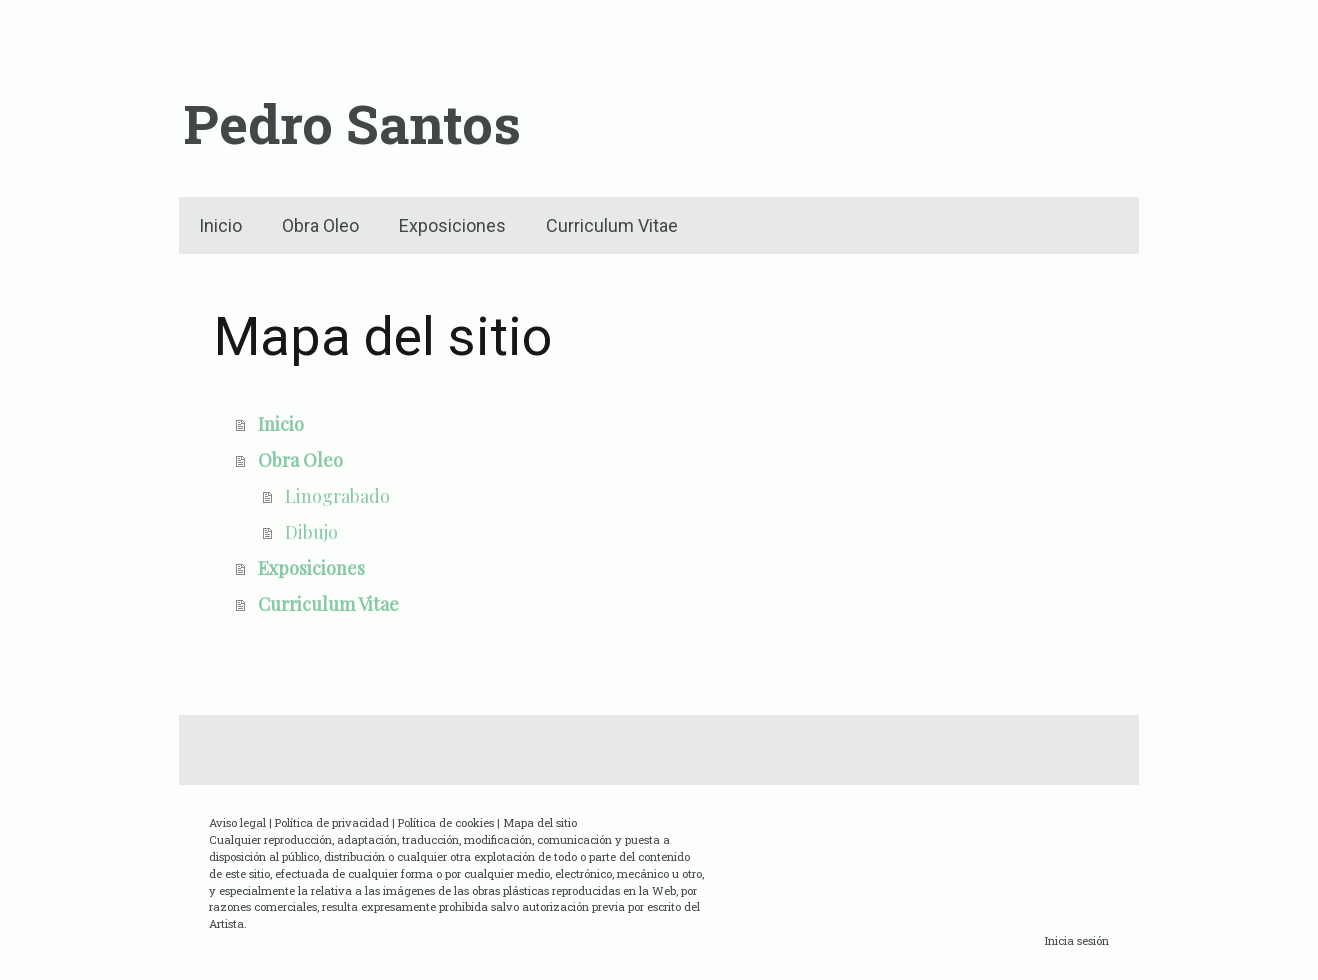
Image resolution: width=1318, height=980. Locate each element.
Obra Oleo (320, 225)
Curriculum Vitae (612, 225)
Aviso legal (237, 822)
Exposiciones (452, 225)
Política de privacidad (332, 822)
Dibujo (311, 532)
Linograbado (337, 496)
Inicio (220, 225)
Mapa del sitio (540, 822)
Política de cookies (446, 822)
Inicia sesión (1077, 940)
